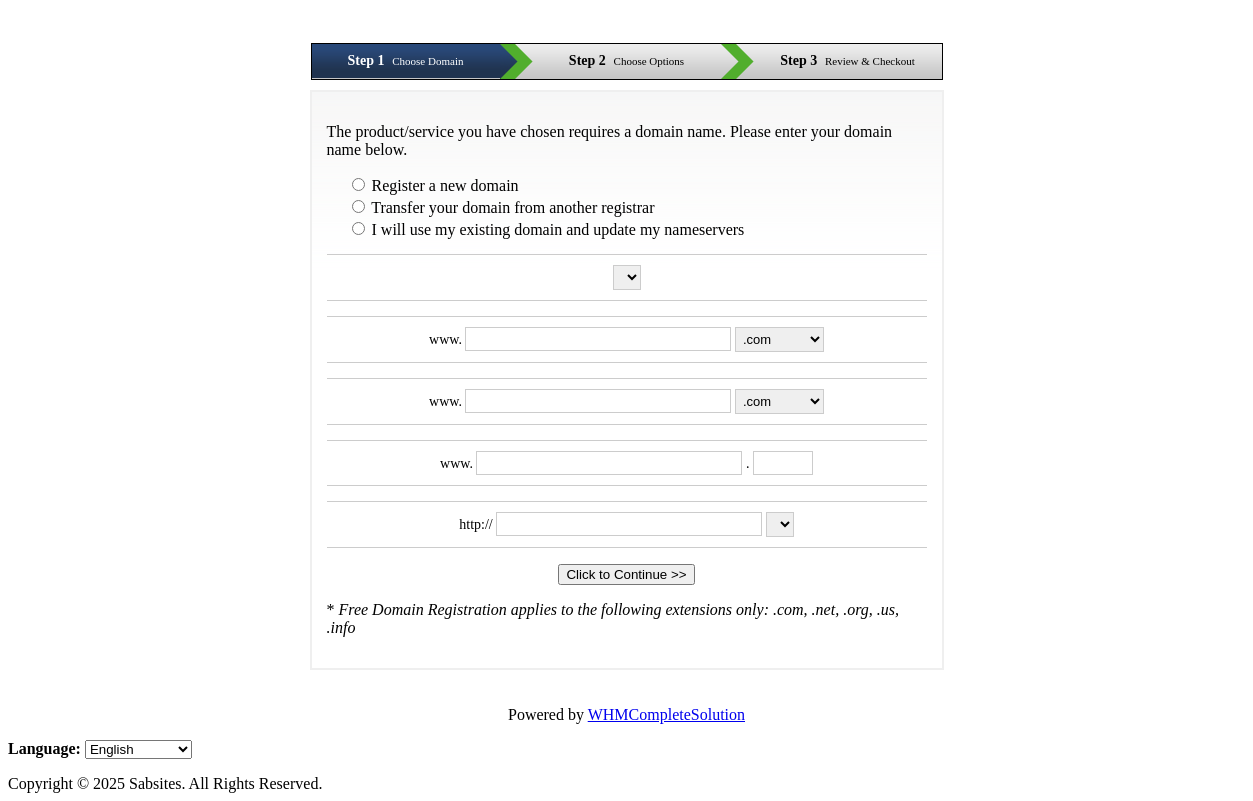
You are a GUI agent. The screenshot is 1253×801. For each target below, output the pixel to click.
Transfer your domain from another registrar (503, 207)
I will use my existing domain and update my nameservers (548, 229)
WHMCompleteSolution (666, 714)
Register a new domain (435, 185)
